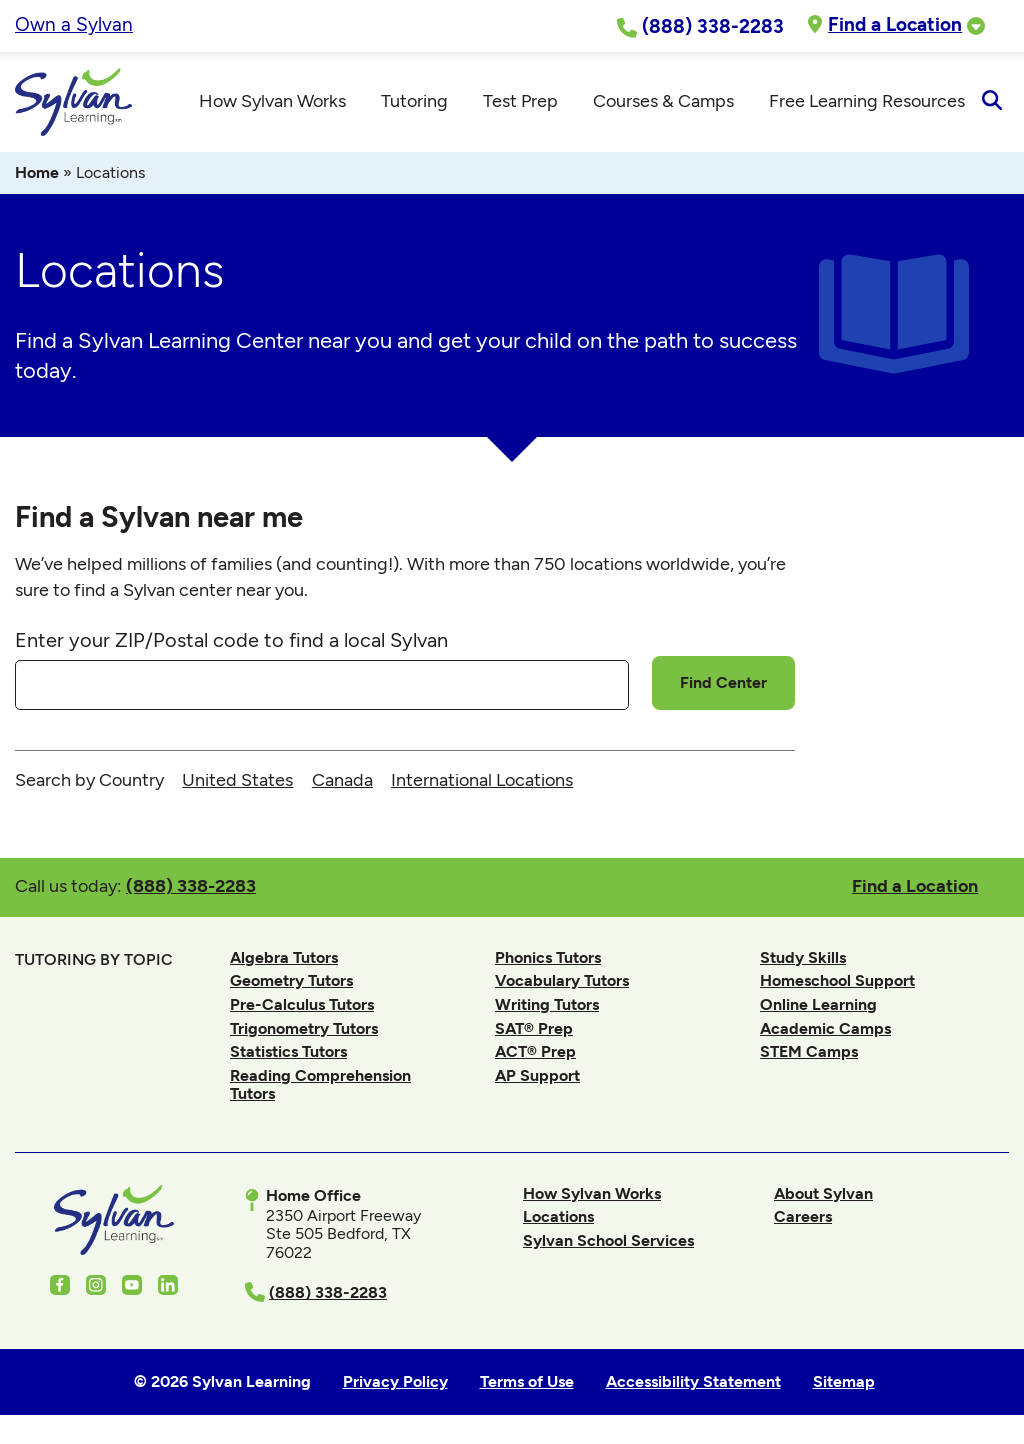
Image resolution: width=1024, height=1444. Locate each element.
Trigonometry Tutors (304, 1028)
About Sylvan (823, 1193)
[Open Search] (991, 102)
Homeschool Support (837, 980)
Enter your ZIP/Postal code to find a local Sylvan (231, 640)
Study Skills (803, 957)
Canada (342, 780)
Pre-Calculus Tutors (302, 1004)
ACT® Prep (535, 1051)
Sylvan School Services (608, 1240)
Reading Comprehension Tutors (320, 1084)
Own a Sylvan (74, 24)
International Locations (482, 780)
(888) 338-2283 (191, 885)
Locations (558, 1216)
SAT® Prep (534, 1028)
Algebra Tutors (284, 957)
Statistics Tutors (288, 1051)
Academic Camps (825, 1028)
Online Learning (818, 1004)
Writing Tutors (547, 1004)
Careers (803, 1216)
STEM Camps (809, 1051)
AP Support (537, 1075)
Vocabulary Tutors (562, 980)
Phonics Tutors (548, 957)
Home (37, 172)
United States (237, 780)
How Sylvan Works (592, 1193)
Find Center (723, 682)
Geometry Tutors (291, 980)
